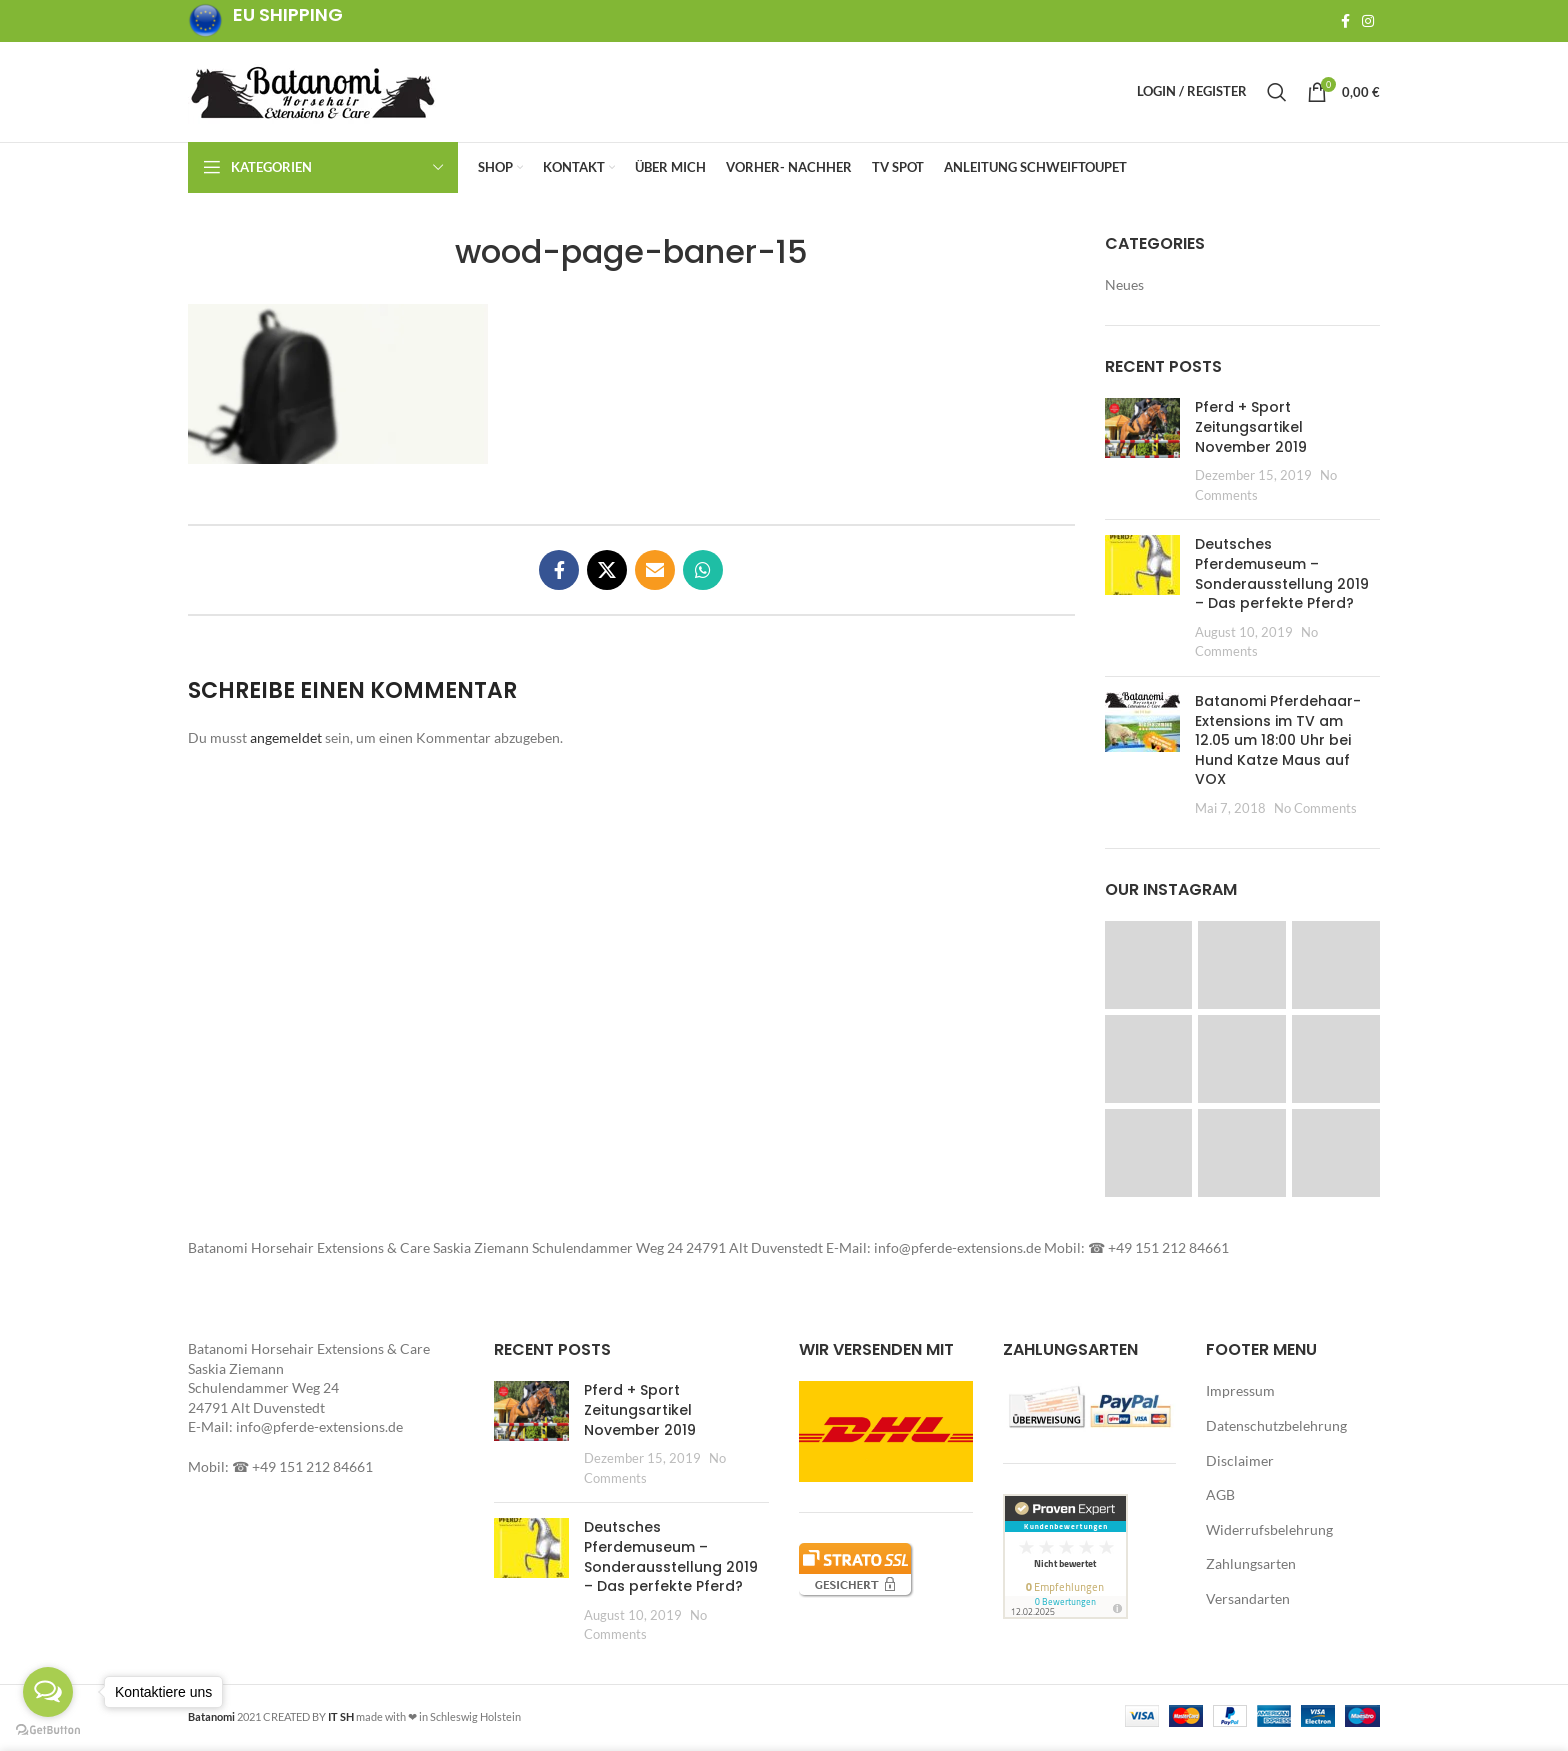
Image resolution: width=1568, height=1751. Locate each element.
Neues (1124, 288)
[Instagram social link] (1368, 21)
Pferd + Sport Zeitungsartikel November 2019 (1251, 430)
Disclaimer (1240, 1464)
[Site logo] (313, 92)
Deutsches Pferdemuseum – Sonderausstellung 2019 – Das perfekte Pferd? (1282, 577)
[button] (338, 388)
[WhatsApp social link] (703, 574)
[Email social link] (655, 574)
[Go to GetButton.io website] (48, 1730)
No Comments (1315, 812)
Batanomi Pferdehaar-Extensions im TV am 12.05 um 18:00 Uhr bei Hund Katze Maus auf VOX (1278, 744)
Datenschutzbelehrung (1276, 1429)
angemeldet (286, 741)
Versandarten (1248, 1602)
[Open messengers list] (48, 1692)
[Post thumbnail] (1142, 455)
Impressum (1240, 1394)
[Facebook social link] (1345, 21)
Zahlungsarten (1251, 1567)
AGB (1220, 1498)
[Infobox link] (265, 21)
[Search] (1277, 94)
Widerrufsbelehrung (1269, 1533)
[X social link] (607, 574)
